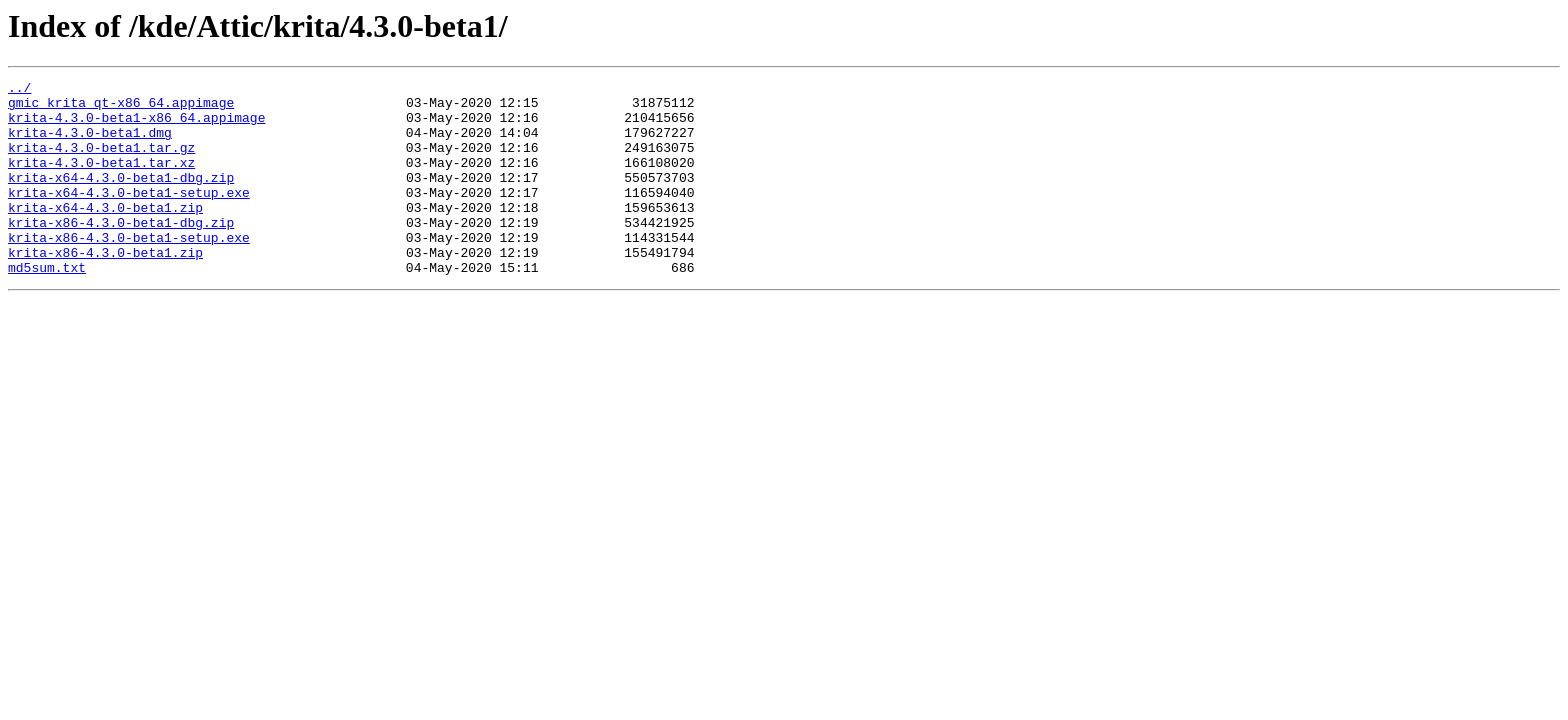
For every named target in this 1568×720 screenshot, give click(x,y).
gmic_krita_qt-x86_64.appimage (121, 108)
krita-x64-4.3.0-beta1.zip (105, 234)
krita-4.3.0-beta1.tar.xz (101, 180)
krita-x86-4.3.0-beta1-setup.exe (129, 270)
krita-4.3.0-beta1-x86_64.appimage (136, 126)
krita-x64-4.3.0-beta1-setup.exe (129, 216)
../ (19, 90)
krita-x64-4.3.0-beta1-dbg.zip (121, 198)
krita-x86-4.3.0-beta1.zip (105, 288)
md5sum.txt (47, 306)
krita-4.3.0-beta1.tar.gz (101, 162)
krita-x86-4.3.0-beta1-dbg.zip (121, 252)
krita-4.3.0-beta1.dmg (90, 144)
